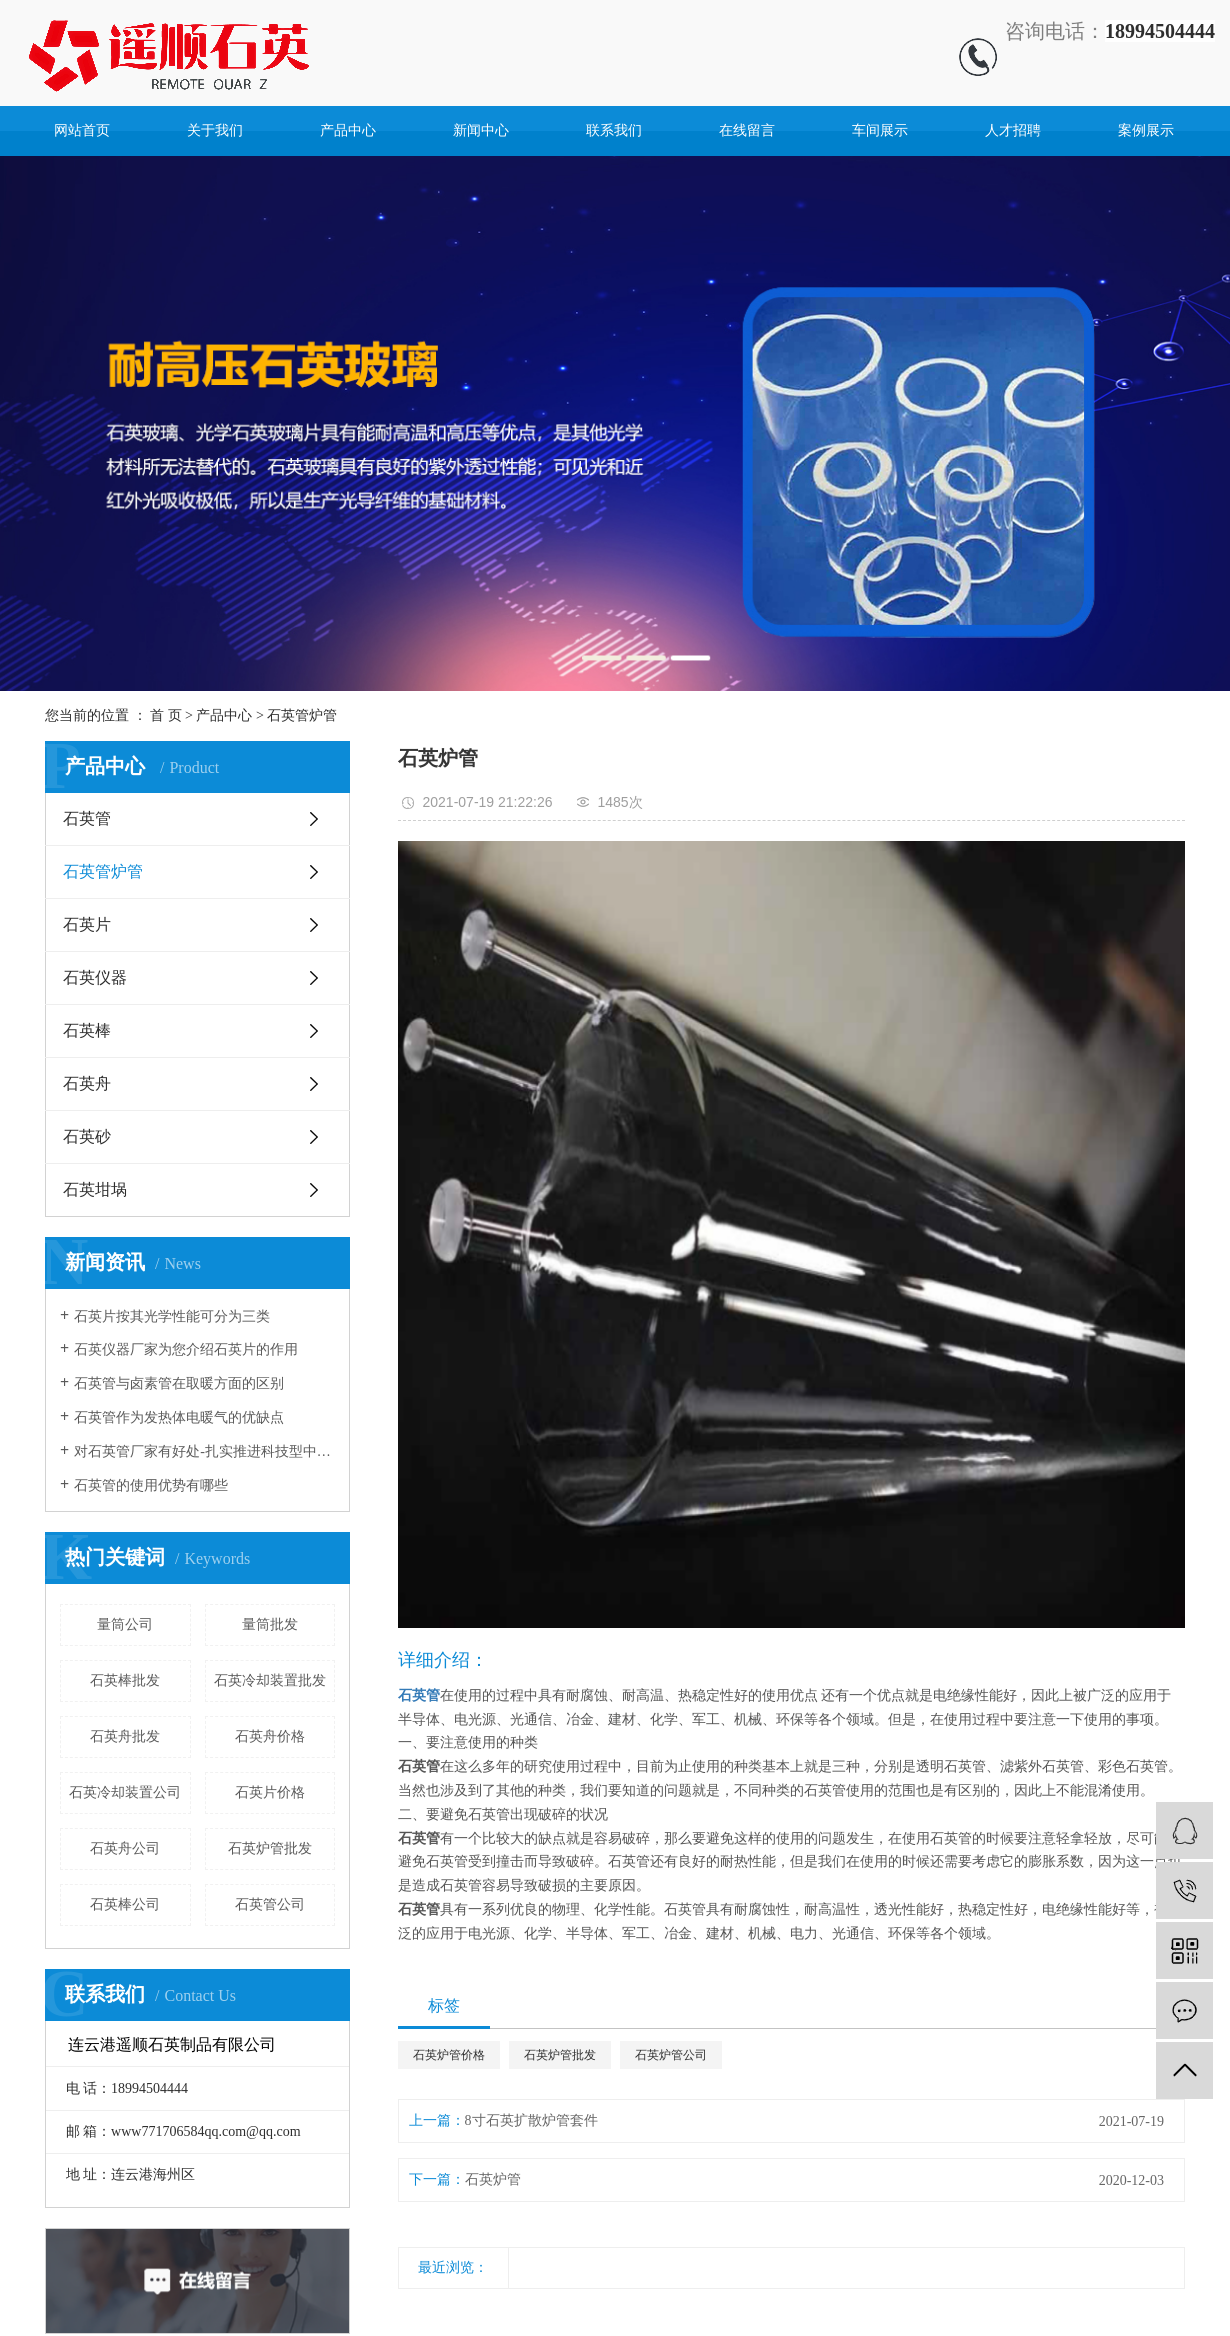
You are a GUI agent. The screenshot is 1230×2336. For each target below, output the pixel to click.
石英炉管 (493, 2179)
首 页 (166, 715)
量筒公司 (125, 1624)
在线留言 (747, 130)
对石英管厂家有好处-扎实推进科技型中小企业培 (204, 1451)
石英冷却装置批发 (270, 1680)
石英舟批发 (125, 1736)
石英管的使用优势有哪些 (151, 1485)
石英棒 (87, 1030)
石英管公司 (270, 1904)
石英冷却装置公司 (125, 1792)
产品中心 (348, 130)
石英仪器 (95, 977)
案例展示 (1146, 130)
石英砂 (87, 1136)
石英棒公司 (125, 1904)
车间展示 (880, 130)
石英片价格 (270, 1792)
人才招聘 (1013, 130)
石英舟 (87, 1083)
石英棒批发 (125, 1680)
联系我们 (614, 130)
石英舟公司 (125, 1848)
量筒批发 (270, 1624)
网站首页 (82, 130)
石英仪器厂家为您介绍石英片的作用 (186, 1349)
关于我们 (215, 130)
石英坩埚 (95, 1189)
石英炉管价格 (449, 2055)
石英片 (87, 924)
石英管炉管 (302, 715)
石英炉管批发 (270, 1848)
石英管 (87, 818)
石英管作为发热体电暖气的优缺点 (179, 1417)
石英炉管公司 (671, 2055)
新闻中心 (481, 130)
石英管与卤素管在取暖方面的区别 (179, 1383)
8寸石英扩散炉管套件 (531, 2120)
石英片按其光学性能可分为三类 (172, 1316)
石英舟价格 (270, 1736)
